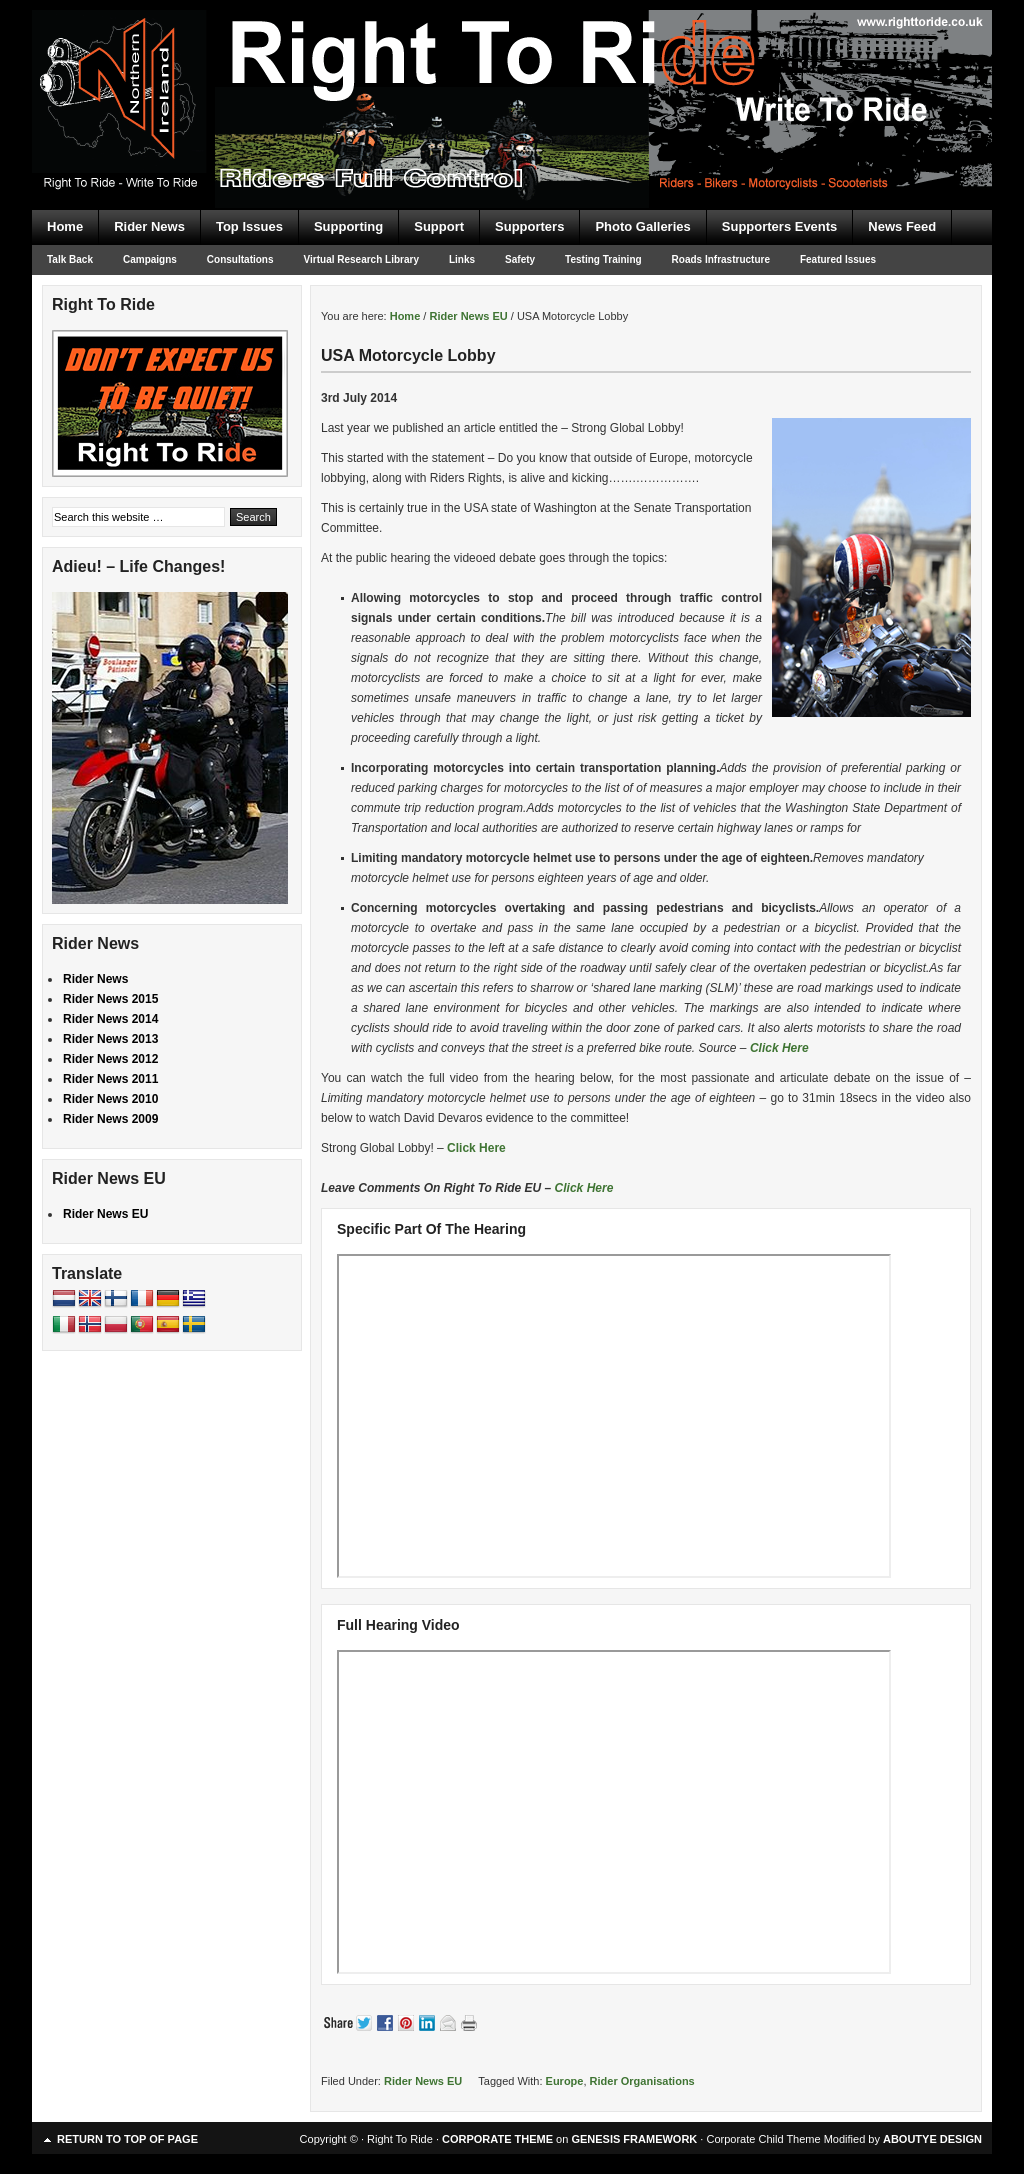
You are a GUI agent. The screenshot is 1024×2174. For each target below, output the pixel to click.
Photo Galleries (642, 226)
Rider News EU (423, 2081)
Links (462, 259)
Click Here (779, 1048)
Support (439, 226)
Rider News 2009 (110, 1119)
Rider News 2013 (110, 1039)
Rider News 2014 (110, 1019)
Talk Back (70, 259)
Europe (565, 2081)
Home (65, 226)
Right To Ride (512, 70)
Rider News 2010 (110, 1099)
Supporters (529, 226)
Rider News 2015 (110, 999)
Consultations (240, 259)
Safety (520, 259)
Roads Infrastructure (721, 259)
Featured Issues (838, 259)
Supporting (348, 226)
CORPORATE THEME (497, 2139)
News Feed (902, 226)
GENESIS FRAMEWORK (634, 2139)
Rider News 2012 (110, 1059)
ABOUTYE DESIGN (932, 2139)
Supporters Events (780, 226)
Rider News (149, 226)
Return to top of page (127, 2139)
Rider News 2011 (110, 1079)
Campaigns (150, 259)
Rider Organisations (642, 2081)
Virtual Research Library (361, 259)
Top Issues (249, 226)
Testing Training (603, 259)
